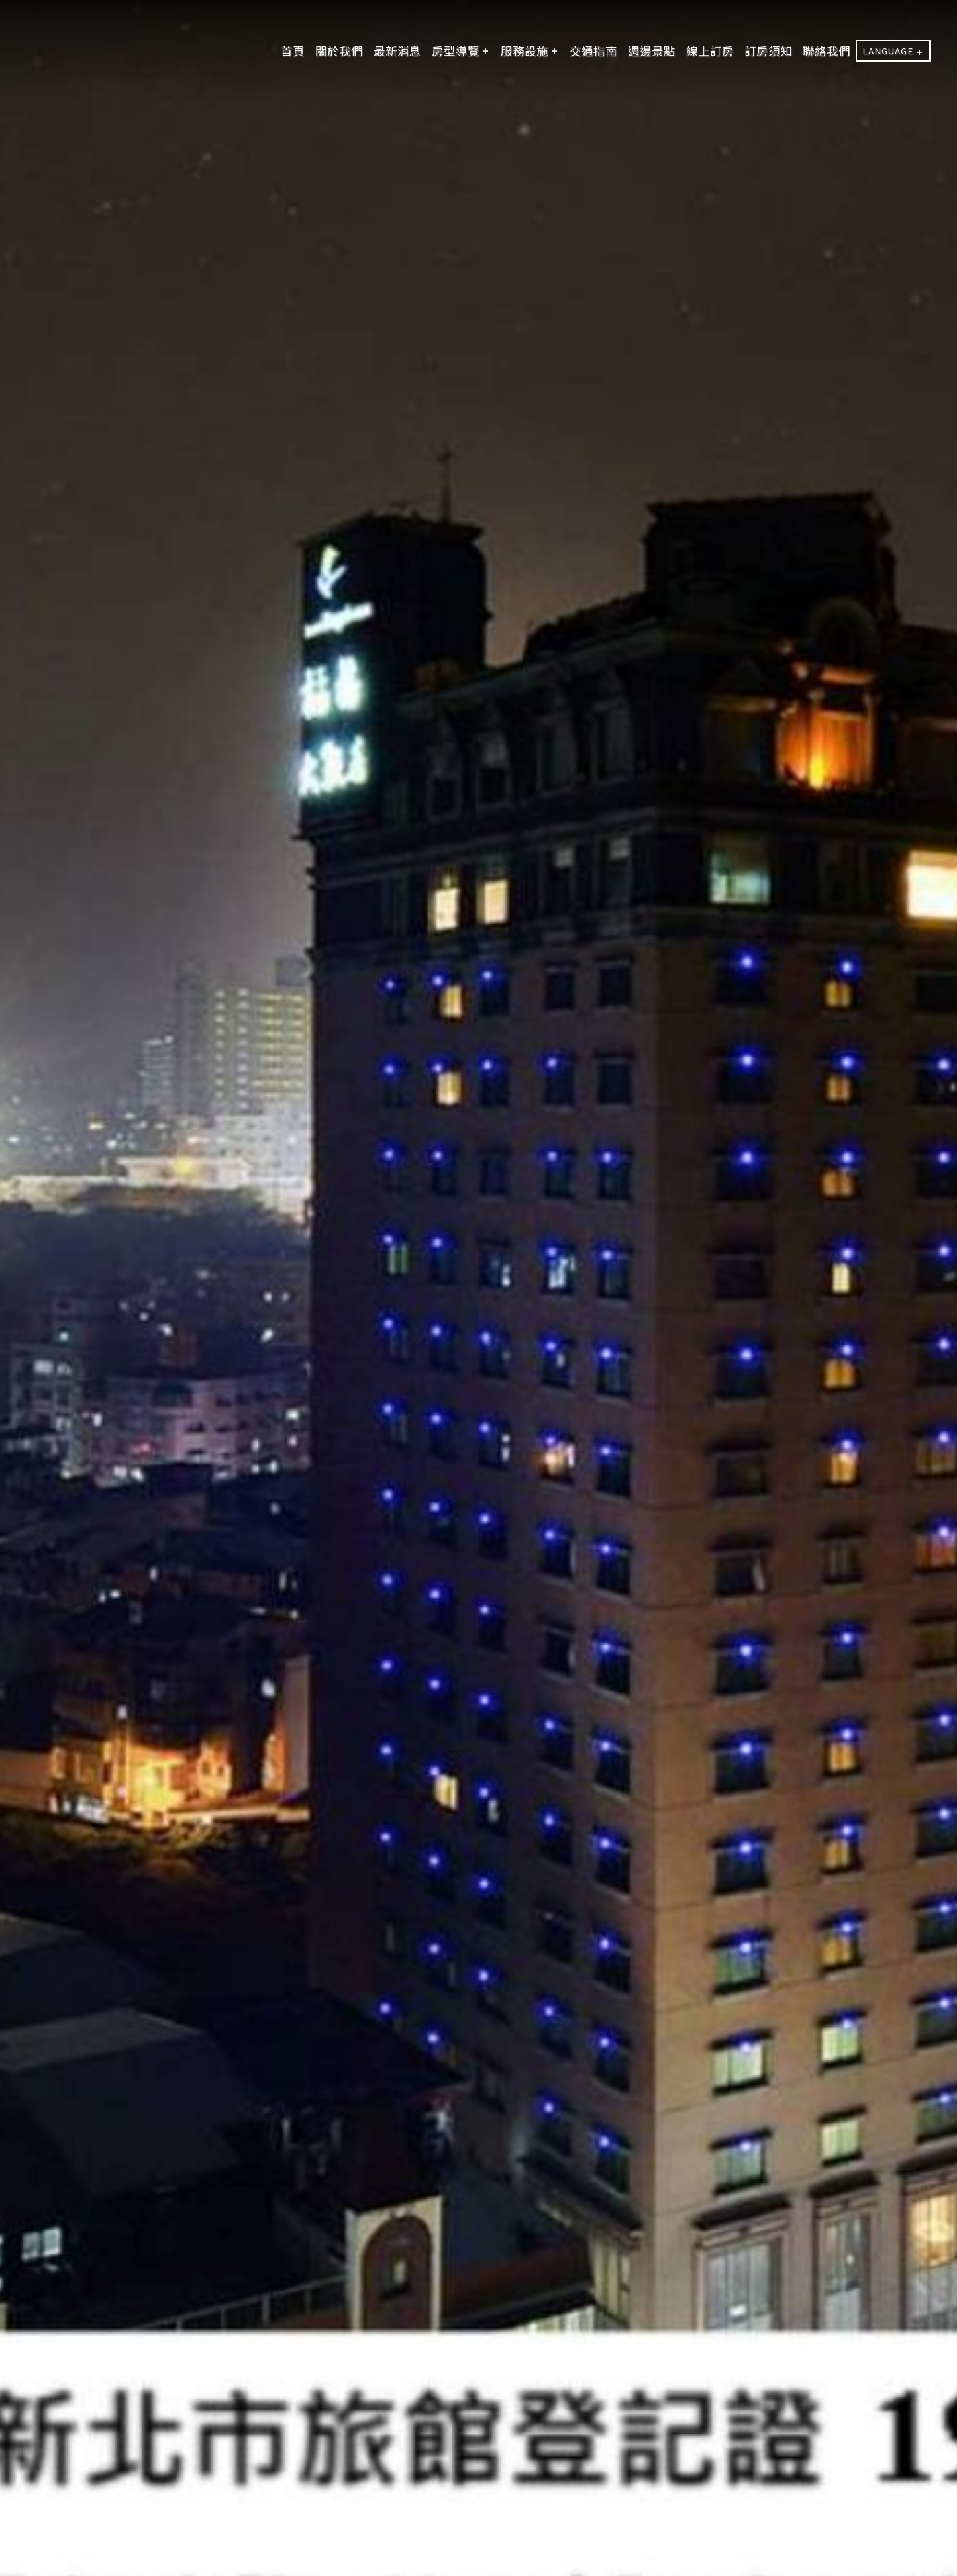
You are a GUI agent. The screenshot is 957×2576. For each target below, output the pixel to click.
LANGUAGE (887, 50)
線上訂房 (710, 50)
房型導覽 (455, 50)
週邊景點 (652, 50)
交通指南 (593, 50)
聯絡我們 (826, 50)
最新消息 (397, 50)
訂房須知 (768, 50)
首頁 (293, 50)
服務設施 (524, 50)
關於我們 (339, 50)
